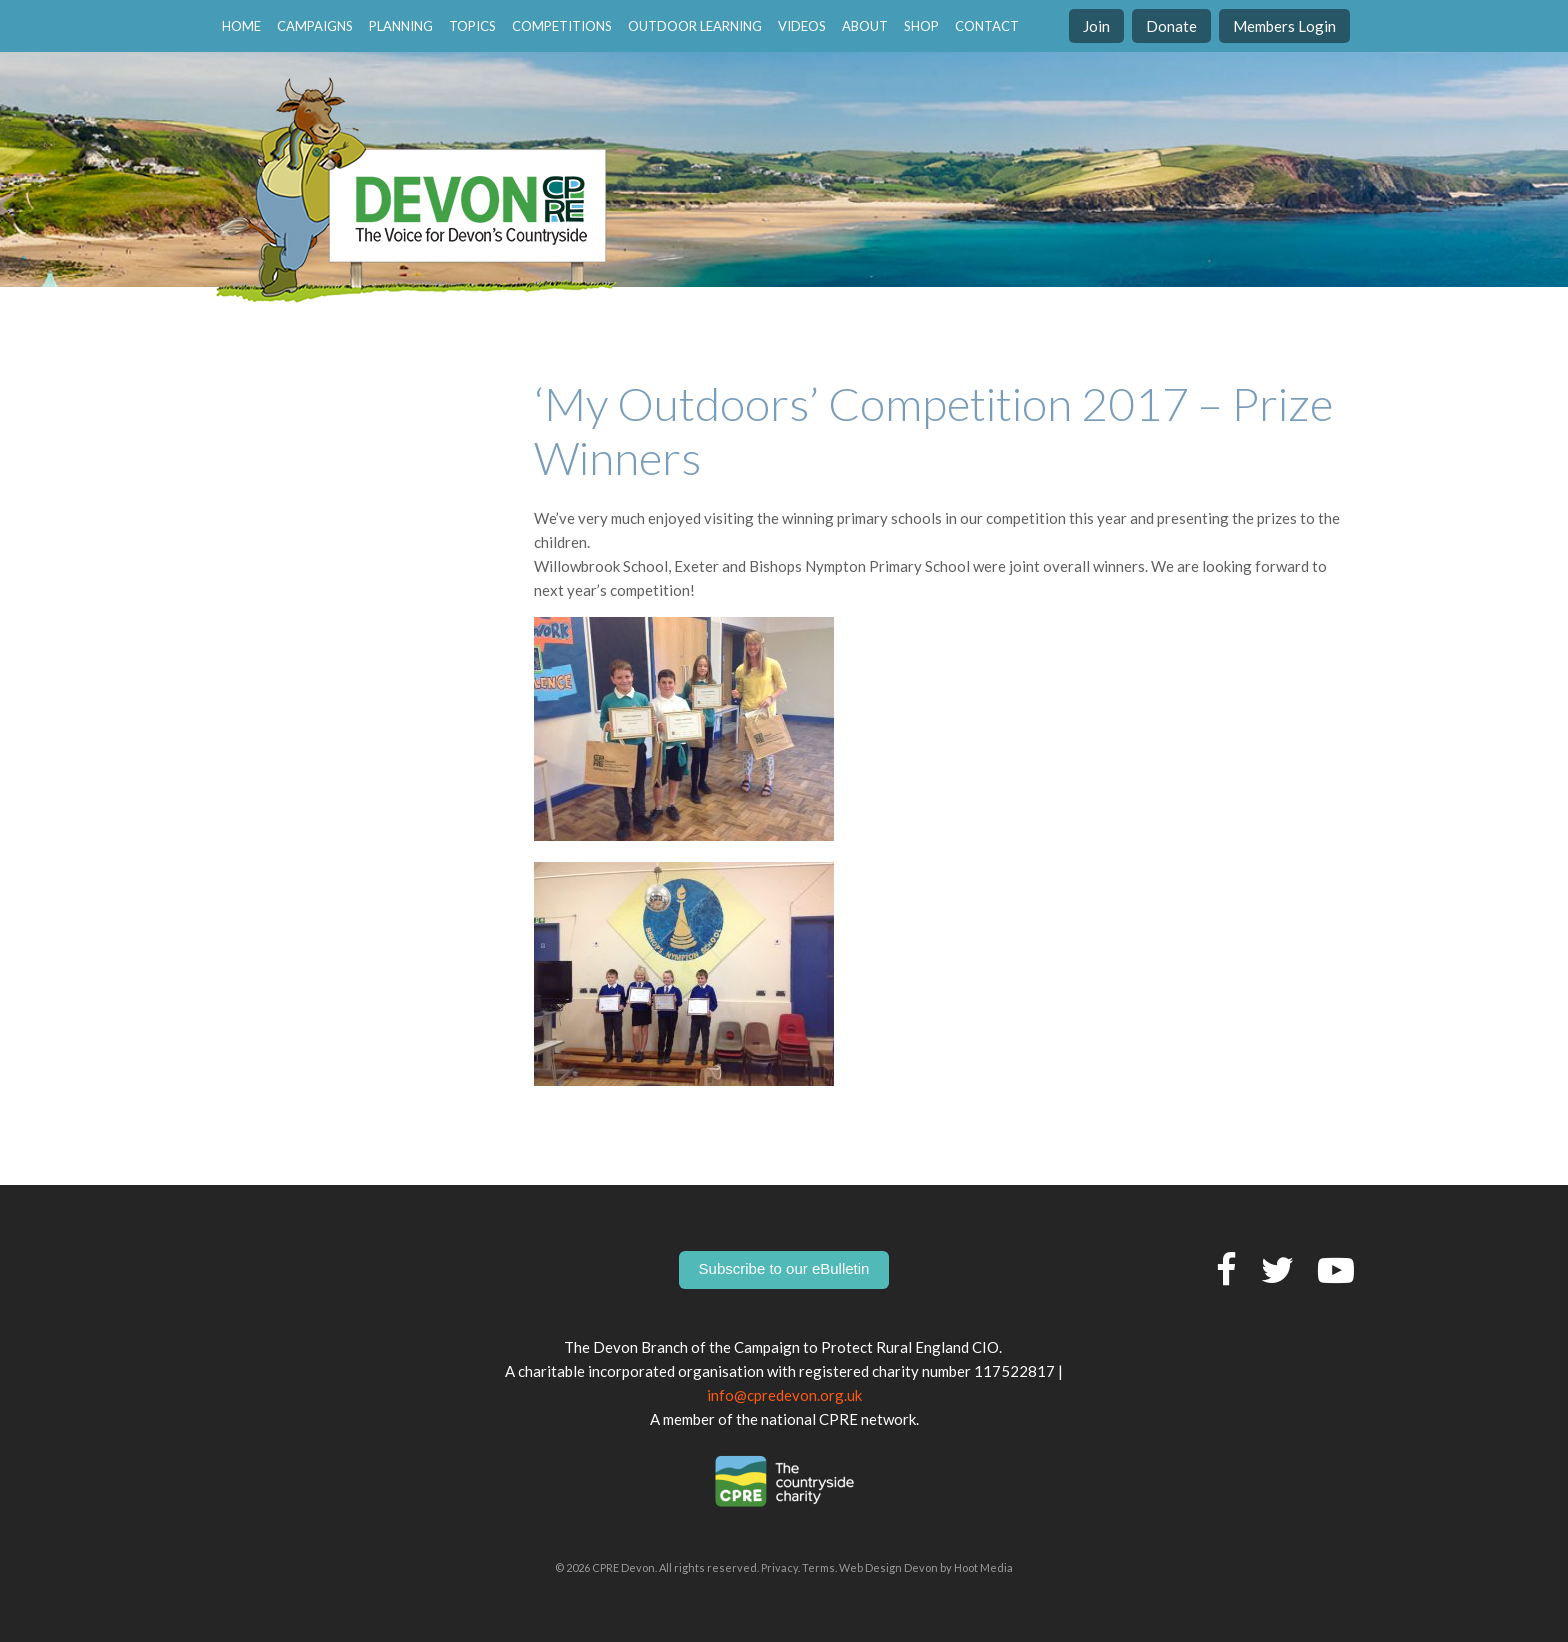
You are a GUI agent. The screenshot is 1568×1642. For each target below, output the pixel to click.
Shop (921, 26)
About (865, 26)
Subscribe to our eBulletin (784, 1268)
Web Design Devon (888, 1567)
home (241, 26)
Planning (401, 26)
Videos (802, 26)
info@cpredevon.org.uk (784, 1395)
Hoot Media (983, 1567)
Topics (472, 26)
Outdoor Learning (695, 26)
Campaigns (315, 26)
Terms (818, 1567)
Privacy (779, 1567)
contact (987, 26)
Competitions (562, 26)
